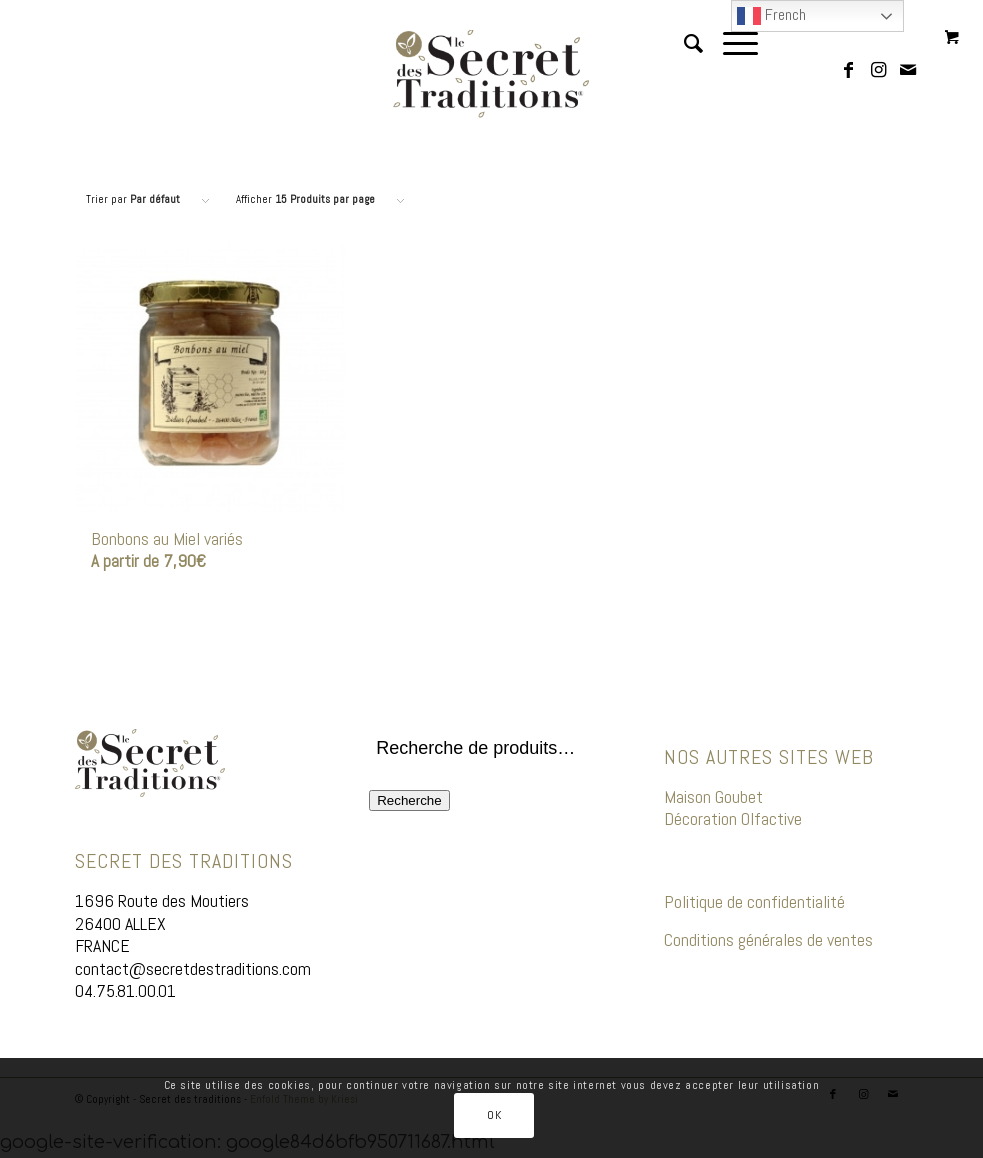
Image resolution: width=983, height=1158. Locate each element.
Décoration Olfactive (735, 818)
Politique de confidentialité (754, 901)
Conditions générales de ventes (768, 939)
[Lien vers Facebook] (848, 74)
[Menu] (730, 74)
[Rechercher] (683, 74)
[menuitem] (683, 74)
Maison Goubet (713, 796)
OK (494, 1115)
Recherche (409, 800)
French (771, 16)
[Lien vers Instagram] (878, 74)
